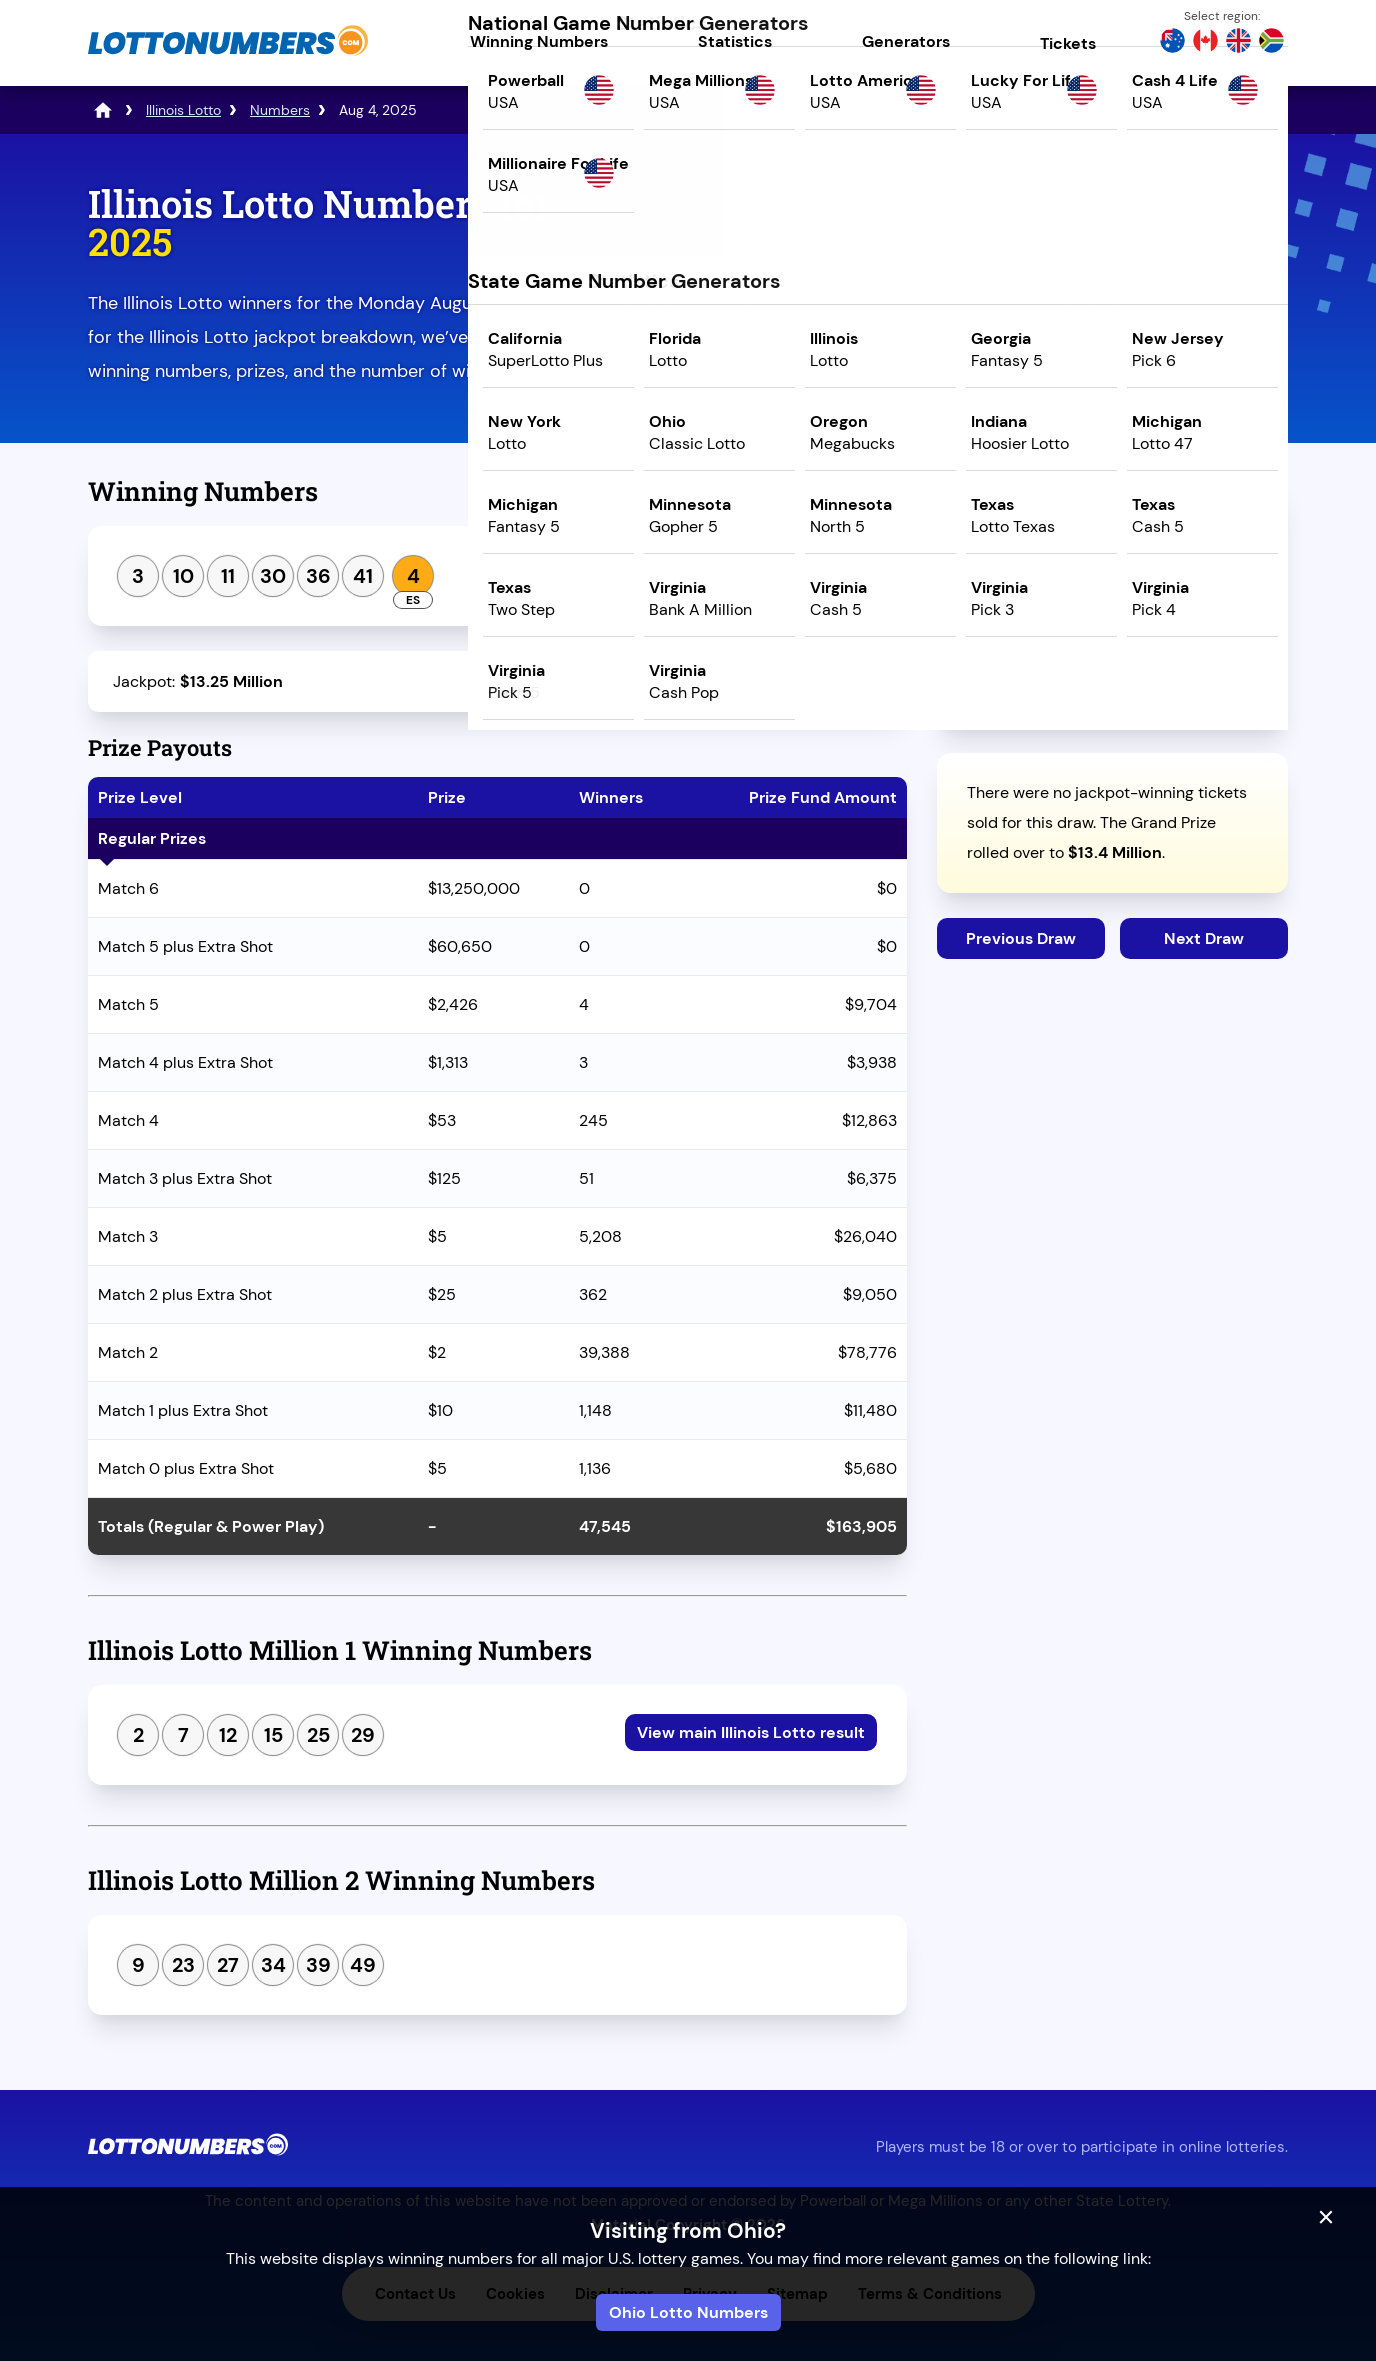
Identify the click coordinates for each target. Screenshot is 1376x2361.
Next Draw (1204, 938)
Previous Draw (1021, 938)
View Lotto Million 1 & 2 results (747, 573)
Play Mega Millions (1112, 356)
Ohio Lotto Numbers (688, 2312)
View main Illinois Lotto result (751, 1732)
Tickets (1068, 43)
